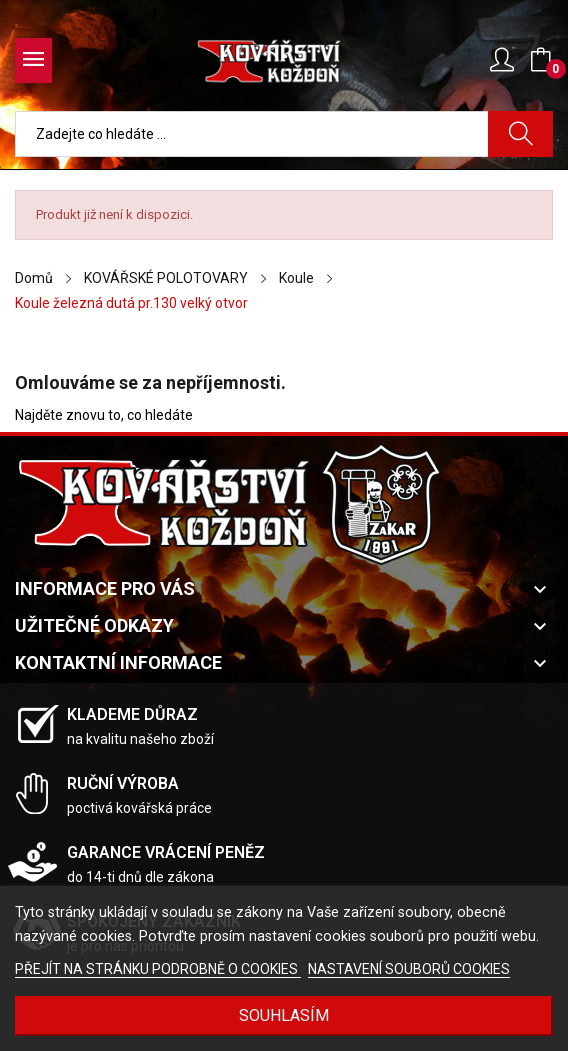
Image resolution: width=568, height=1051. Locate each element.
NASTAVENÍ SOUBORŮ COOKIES (409, 969)
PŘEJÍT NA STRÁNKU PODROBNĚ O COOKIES (158, 969)
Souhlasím (284, 1015)
